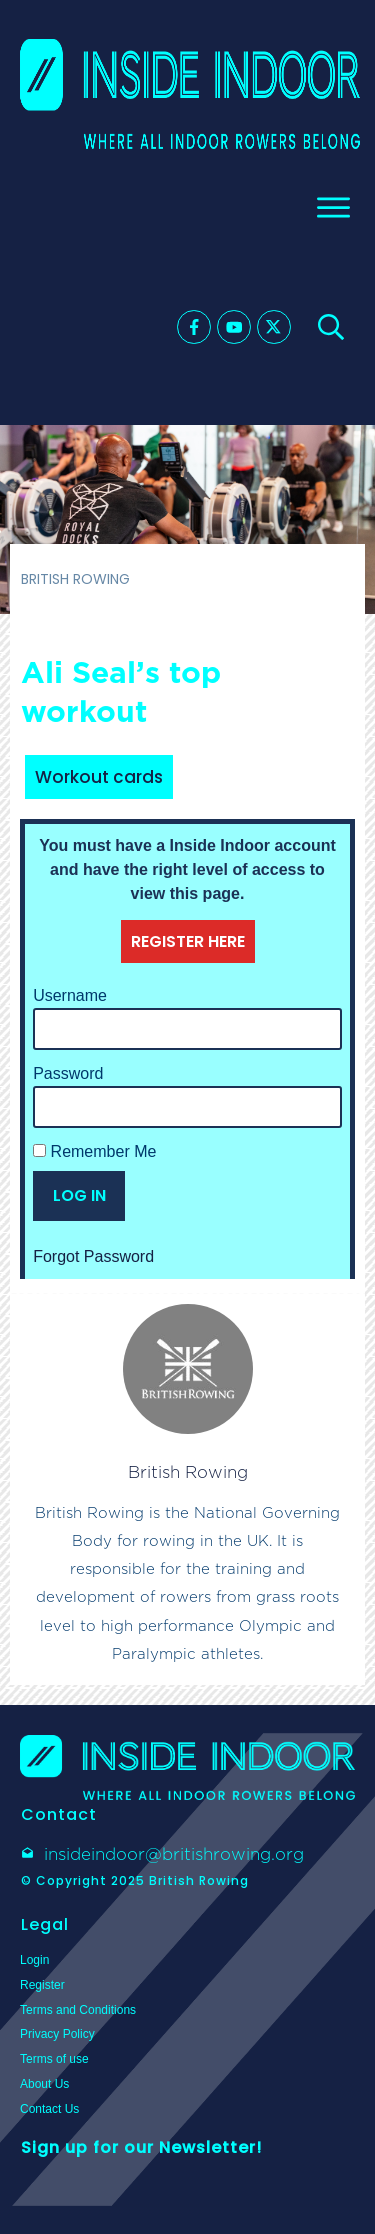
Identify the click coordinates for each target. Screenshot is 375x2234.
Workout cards (99, 777)
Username (70, 995)
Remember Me (94, 1151)
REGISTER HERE (188, 941)
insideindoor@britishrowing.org (174, 1854)
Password (68, 1073)
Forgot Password (93, 1256)
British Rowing (188, 1472)
